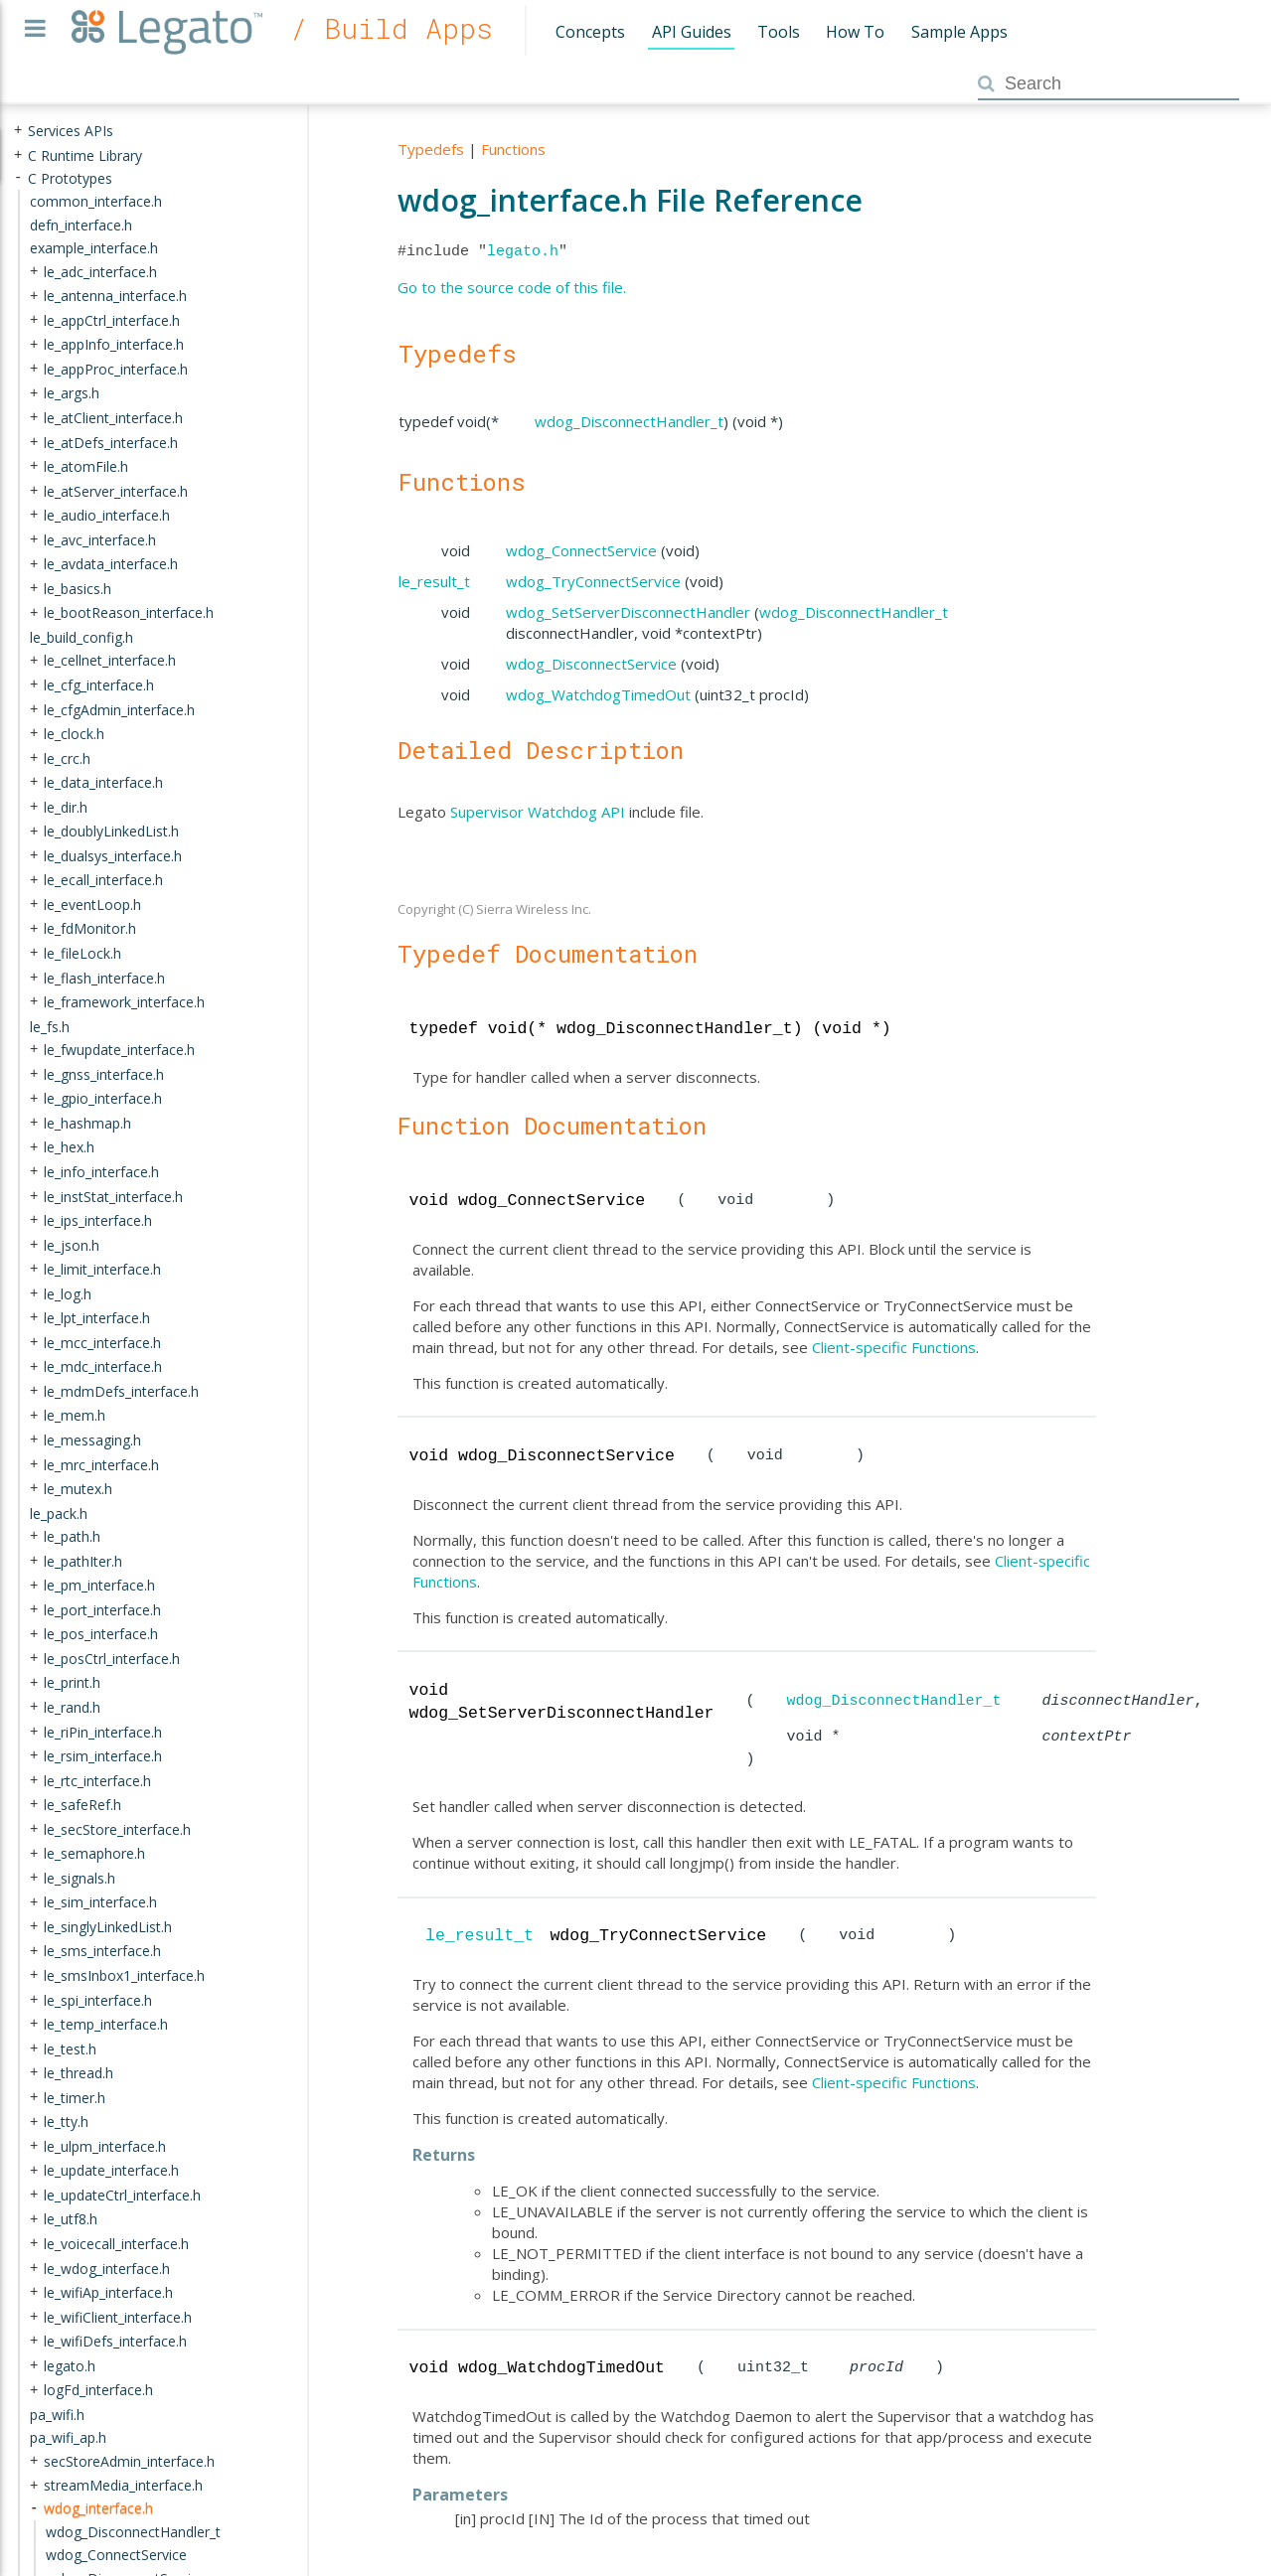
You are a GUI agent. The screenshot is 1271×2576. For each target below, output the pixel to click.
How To (855, 32)
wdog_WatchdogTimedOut (598, 694)
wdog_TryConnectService (593, 581)
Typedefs (430, 149)
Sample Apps (959, 32)
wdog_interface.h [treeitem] (98, 2508)
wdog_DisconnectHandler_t (629, 421)
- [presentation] (18, 177)
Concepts (590, 32)
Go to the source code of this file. (511, 287)
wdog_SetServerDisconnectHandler (628, 612)
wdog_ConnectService (581, 550)
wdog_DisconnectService (591, 664)
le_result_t (434, 581)
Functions (513, 149)
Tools (778, 32)
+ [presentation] (18, 130)
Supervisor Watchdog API (537, 812)
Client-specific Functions (894, 1347)
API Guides (691, 32)
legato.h (522, 251)
